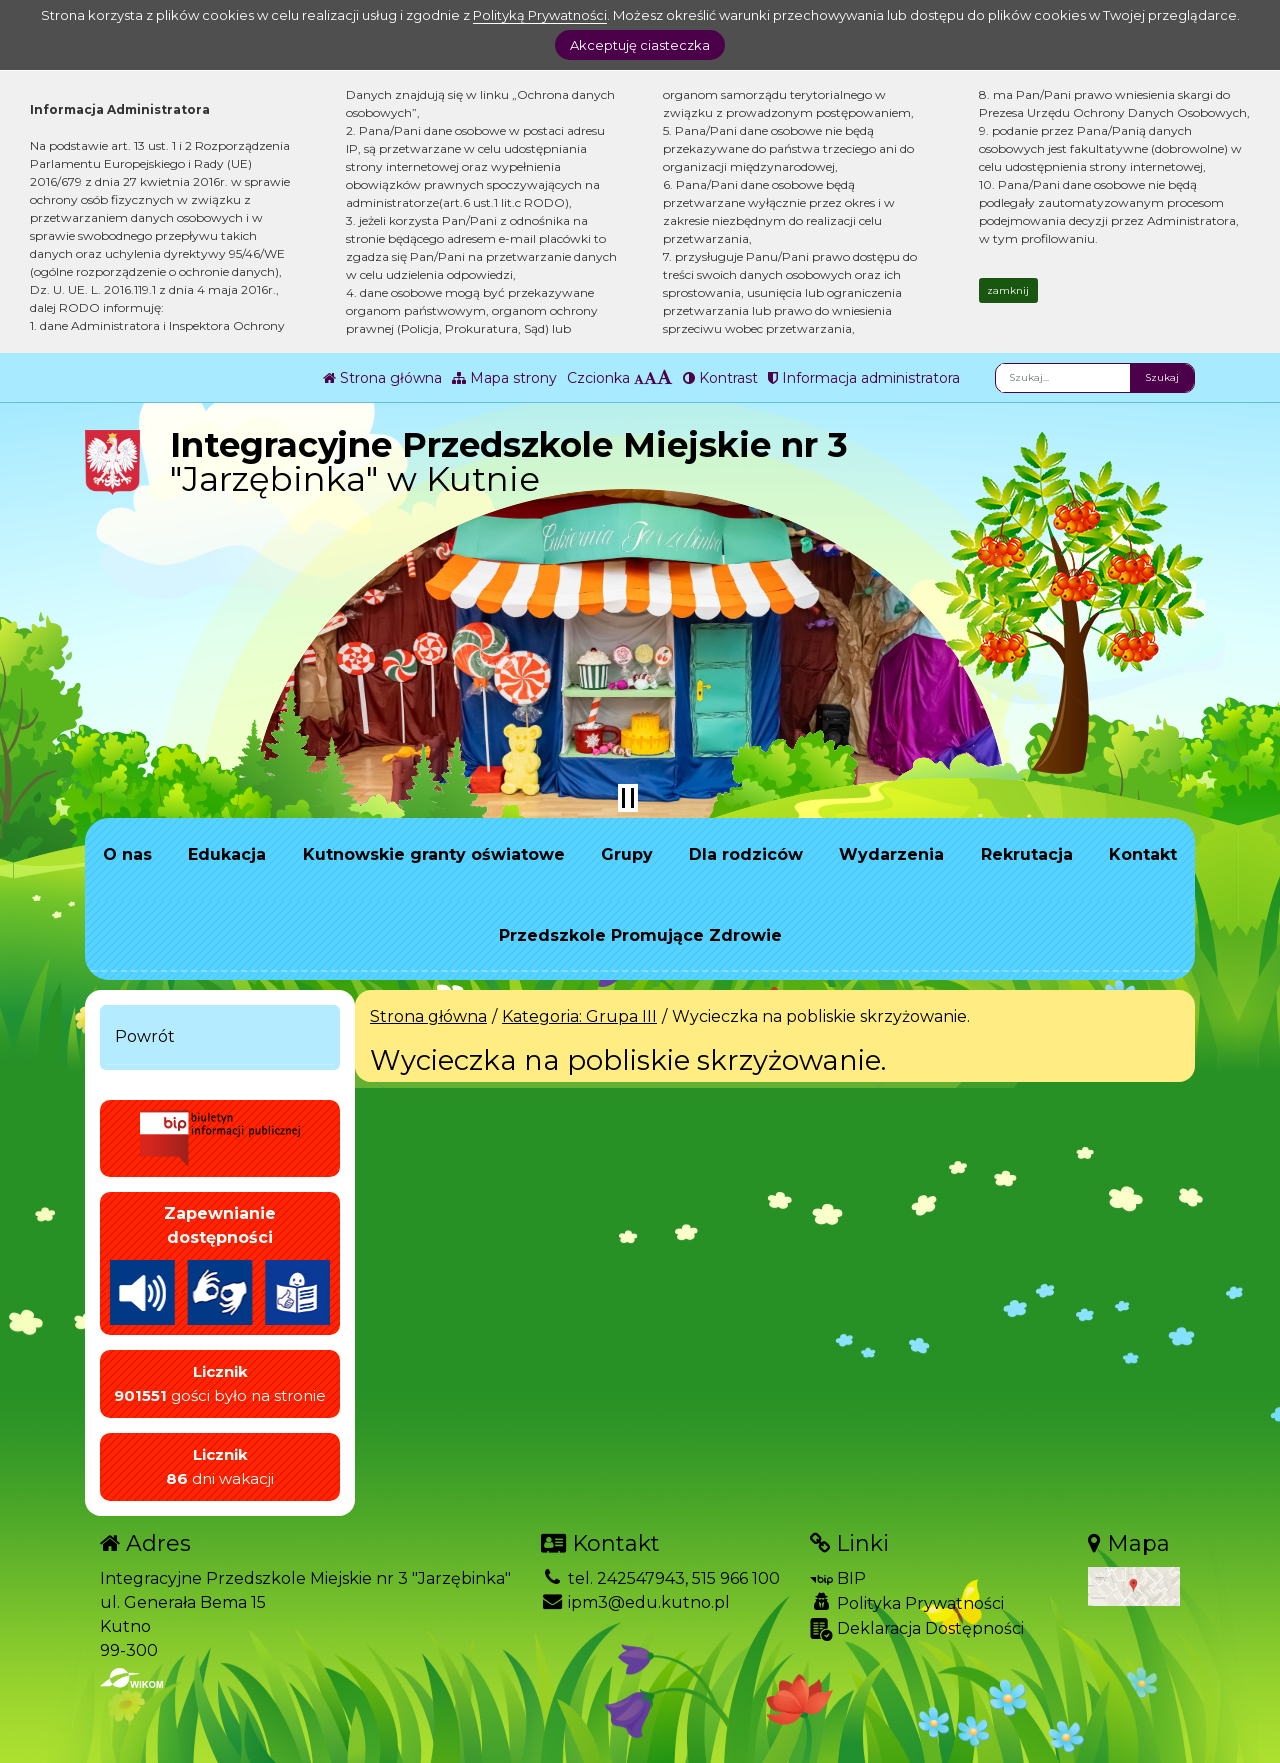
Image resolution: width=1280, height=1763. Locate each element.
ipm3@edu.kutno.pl (635, 1602)
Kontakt (1143, 854)
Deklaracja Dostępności (917, 1629)
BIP (838, 1578)
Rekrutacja (1027, 854)
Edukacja (227, 854)
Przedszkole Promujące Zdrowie (640, 935)
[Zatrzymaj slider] (628, 798)
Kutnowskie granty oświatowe (434, 854)
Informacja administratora (864, 378)
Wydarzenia (891, 854)
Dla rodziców (746, 854)
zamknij (1008, 290)
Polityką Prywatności (540, 15)
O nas (127, 854)
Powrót (145, 1036)
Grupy (627, 854)
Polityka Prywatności (907, 1603)
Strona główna (382, 378)
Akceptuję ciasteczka (640, 45)
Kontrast (720, 378)
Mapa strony (504, 378)
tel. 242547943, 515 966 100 (660, 1578)
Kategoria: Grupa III (579, 1016)
